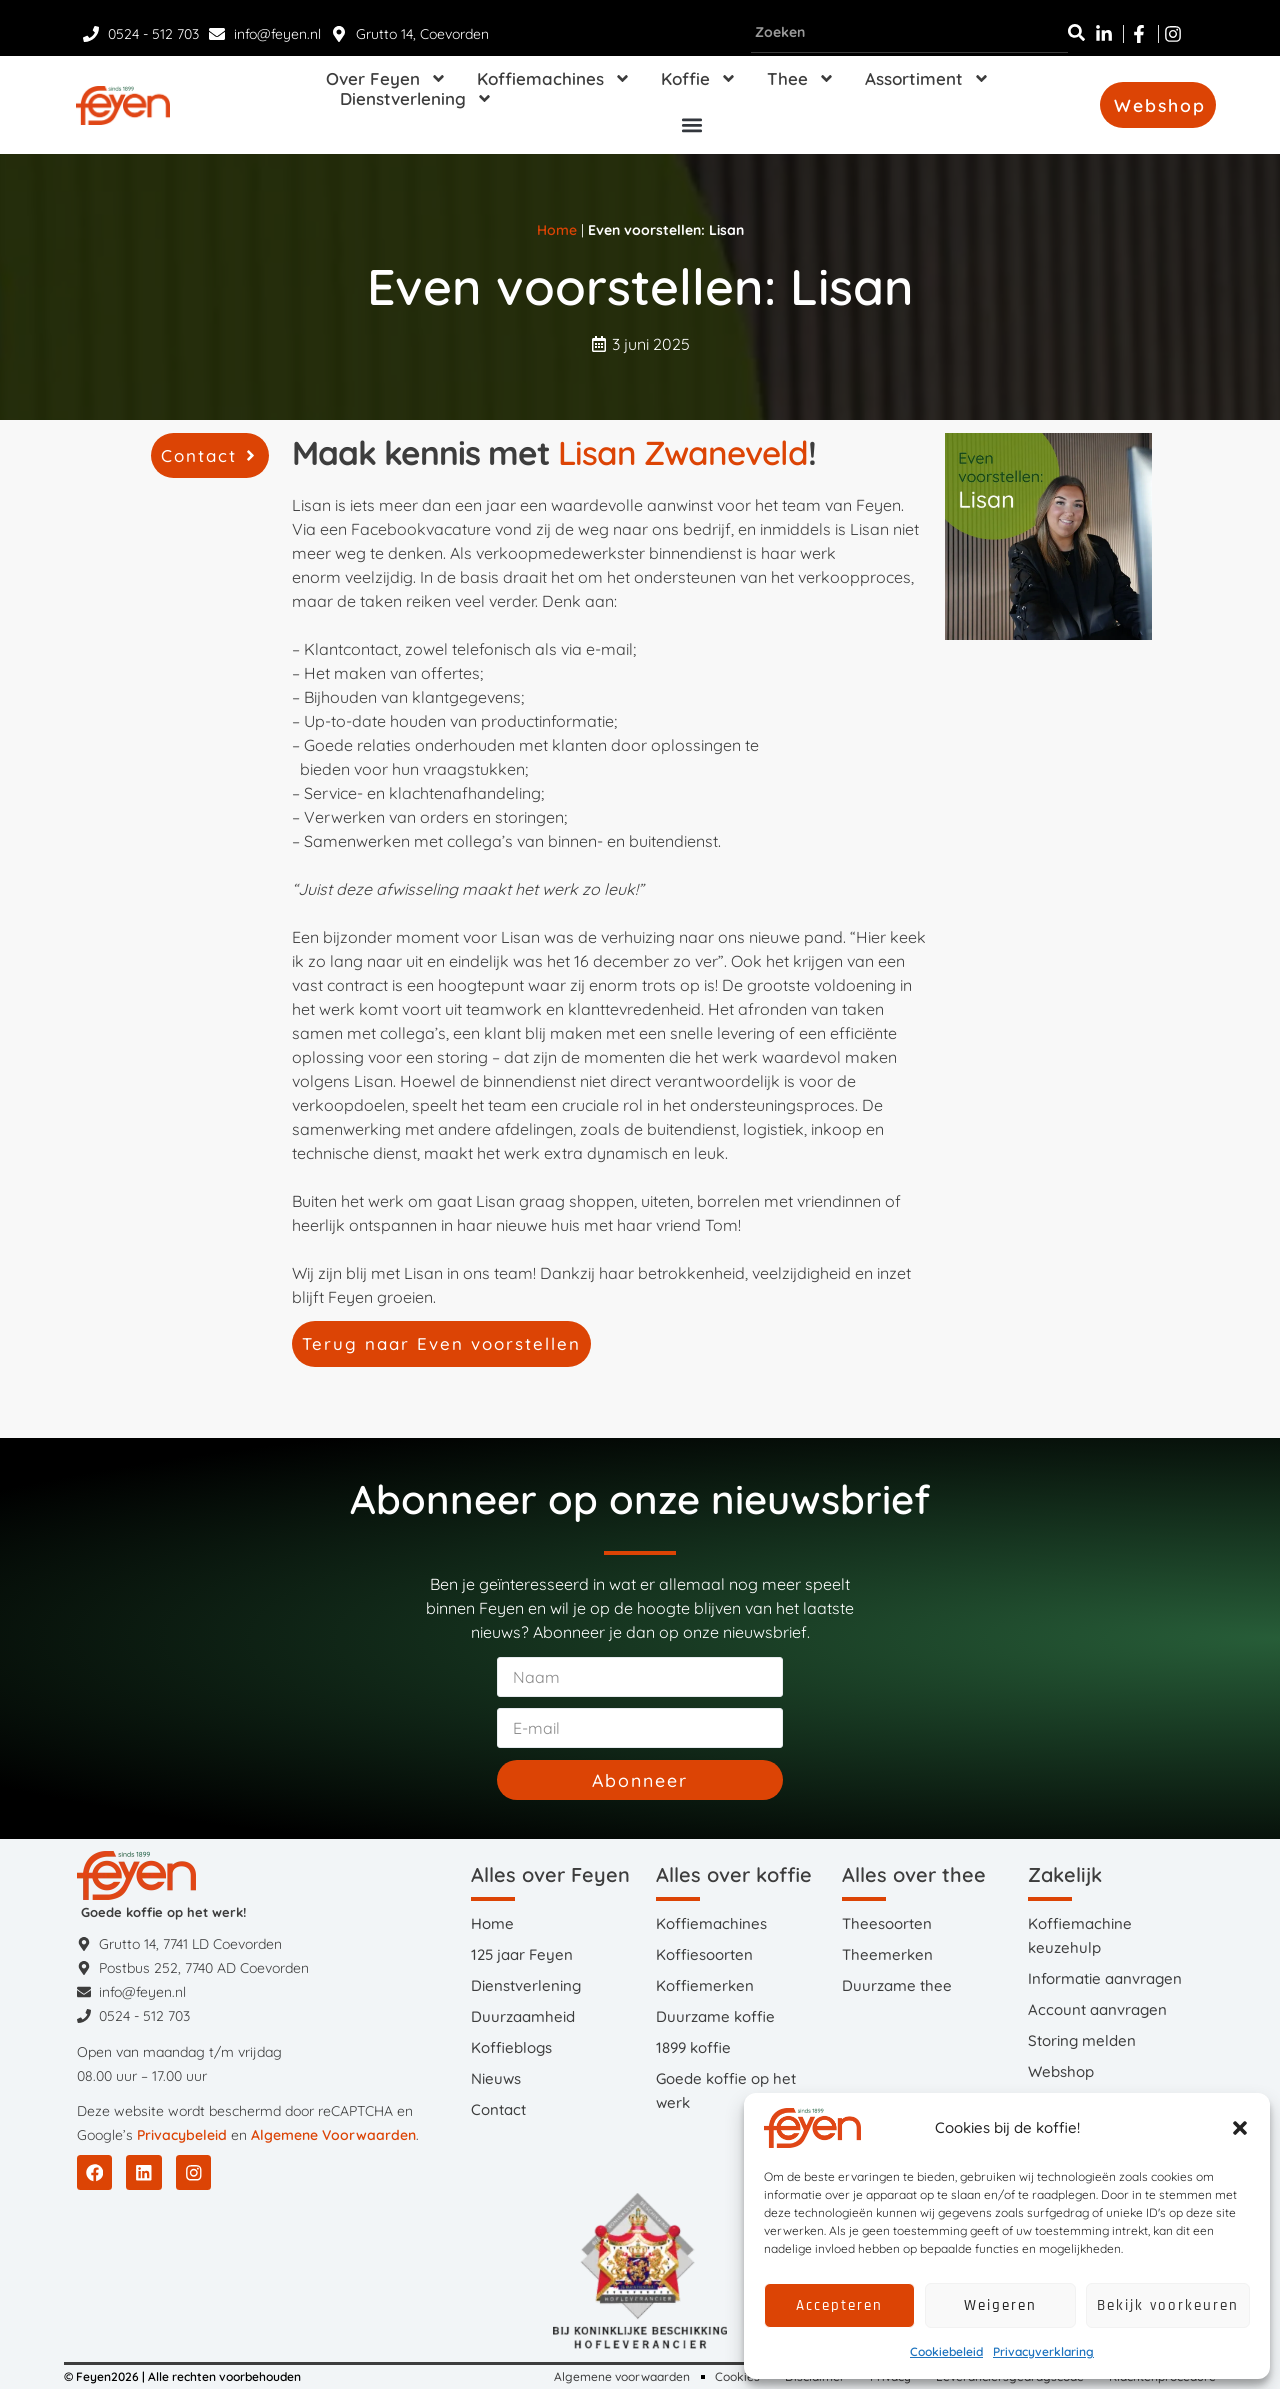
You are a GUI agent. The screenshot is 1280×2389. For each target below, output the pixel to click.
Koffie (699, 79)
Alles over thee (914, 1874)
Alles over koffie (734, 1874)
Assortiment (927, 79)
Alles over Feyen (550, 1874)
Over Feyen (386, 79)
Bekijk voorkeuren (1168, 2305)
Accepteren (839, 2305)
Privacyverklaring (1043, 2351)
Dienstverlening (416, 99)
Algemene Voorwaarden (333, 2135)
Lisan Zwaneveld (683, 452)
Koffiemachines (554, 79)
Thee (801, 79)
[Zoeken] (1076, 33)
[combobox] (909, 33)
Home (557, 230)
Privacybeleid (182, 2135)
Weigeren (1000, 2305)
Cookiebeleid (946, 2351)
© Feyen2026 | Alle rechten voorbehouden (182, 2376)
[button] (1240, 2128)
